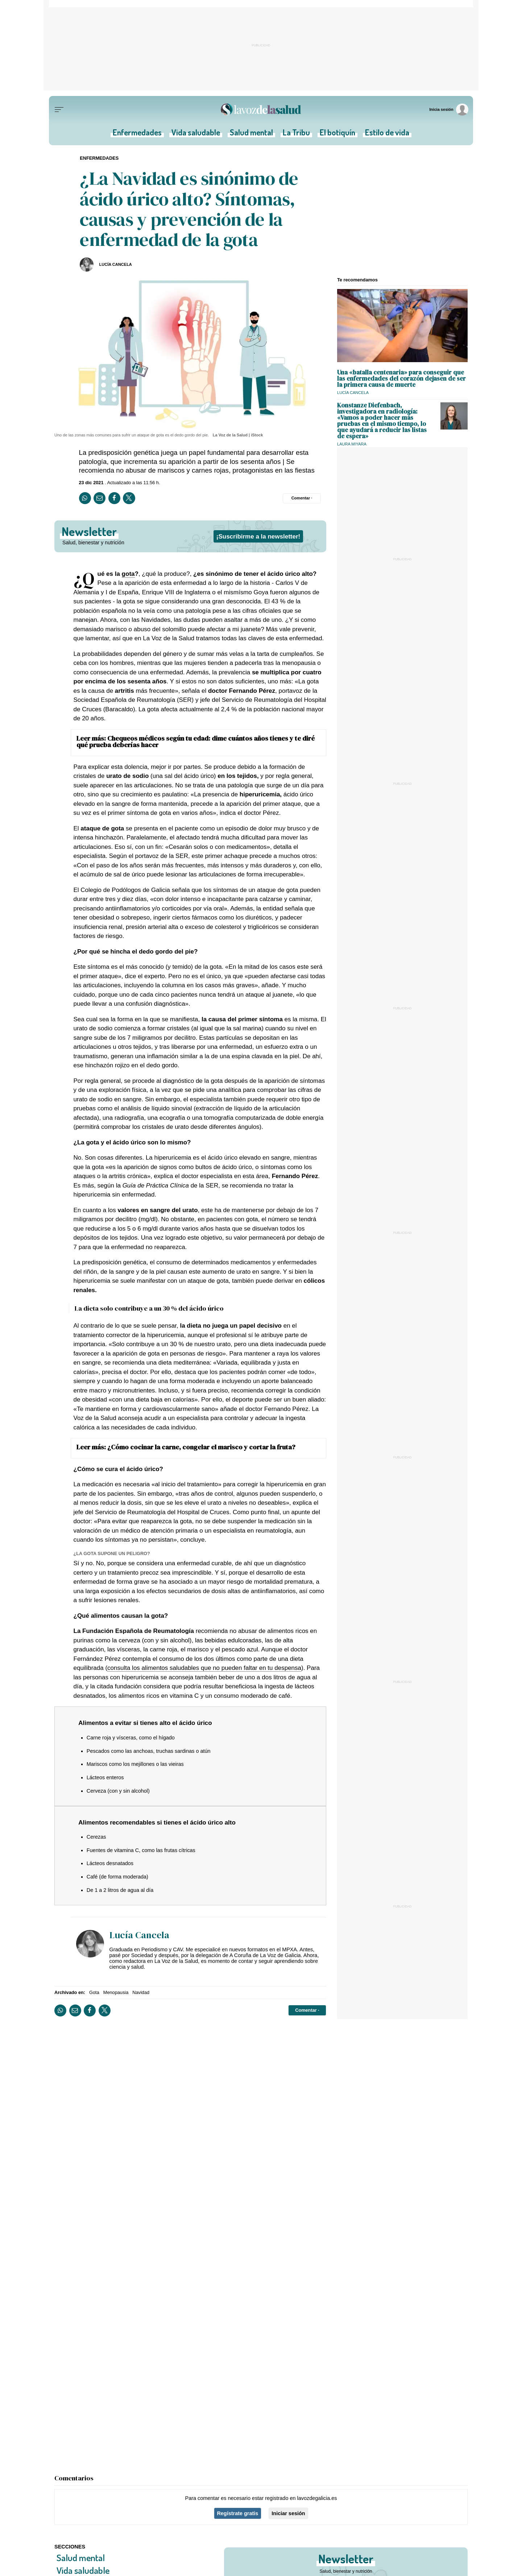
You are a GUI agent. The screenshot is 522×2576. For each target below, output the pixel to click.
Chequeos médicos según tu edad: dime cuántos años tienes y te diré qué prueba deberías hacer (195, 742)
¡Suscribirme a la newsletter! (258, 536)
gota (128, 573)
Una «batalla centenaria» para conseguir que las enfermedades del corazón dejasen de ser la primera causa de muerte (401, 378)
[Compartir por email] (99, 498)
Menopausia (115, 1992)
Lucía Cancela (115, 264)
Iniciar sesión (288, 2513)
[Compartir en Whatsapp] (85, 498)
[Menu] (59, 109)
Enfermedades (137, 134)
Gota (94, 1992)
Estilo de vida (387, 134)
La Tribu (296, 134)
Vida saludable (195, 134)
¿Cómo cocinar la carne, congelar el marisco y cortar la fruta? (201, 1447)
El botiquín (337, 134)
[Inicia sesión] (449, 109)
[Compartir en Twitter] (129, 498)
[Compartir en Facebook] (114, 498)
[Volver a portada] (261, 109)
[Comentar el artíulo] (302, 498)
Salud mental (251, 134)
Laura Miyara (351, 444)
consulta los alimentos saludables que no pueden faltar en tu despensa (204, 1667)
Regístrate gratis (237, 2513)
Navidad (140, 1992)
